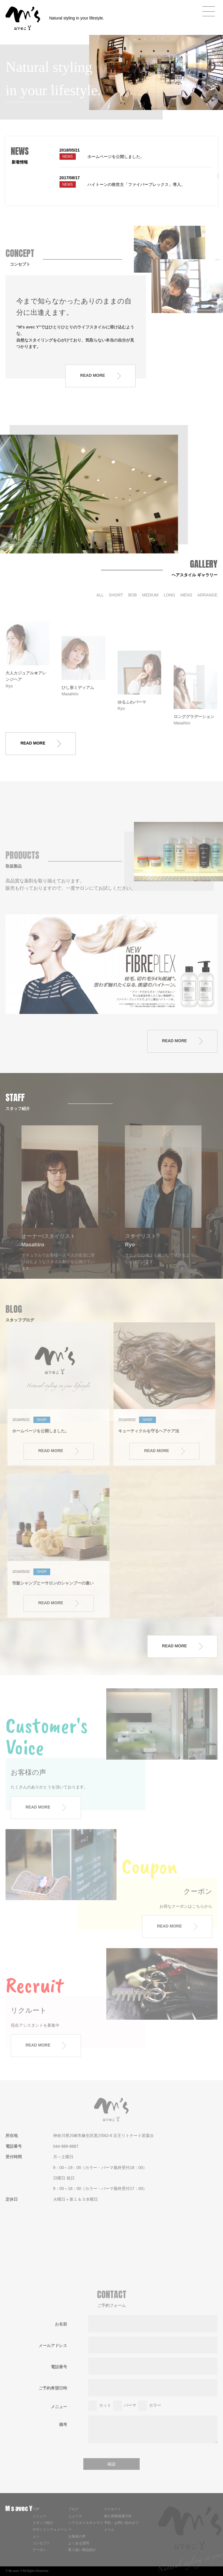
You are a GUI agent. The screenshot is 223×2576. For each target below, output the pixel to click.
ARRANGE (207, 595)
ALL (100, 595)
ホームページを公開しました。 (115, 156)
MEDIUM (150, 595)
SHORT (116, 595)
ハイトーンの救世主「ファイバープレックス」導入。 (136, 184)
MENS (186, 595)
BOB (132, 595)
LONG (169, 595)
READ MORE (100, 376)
